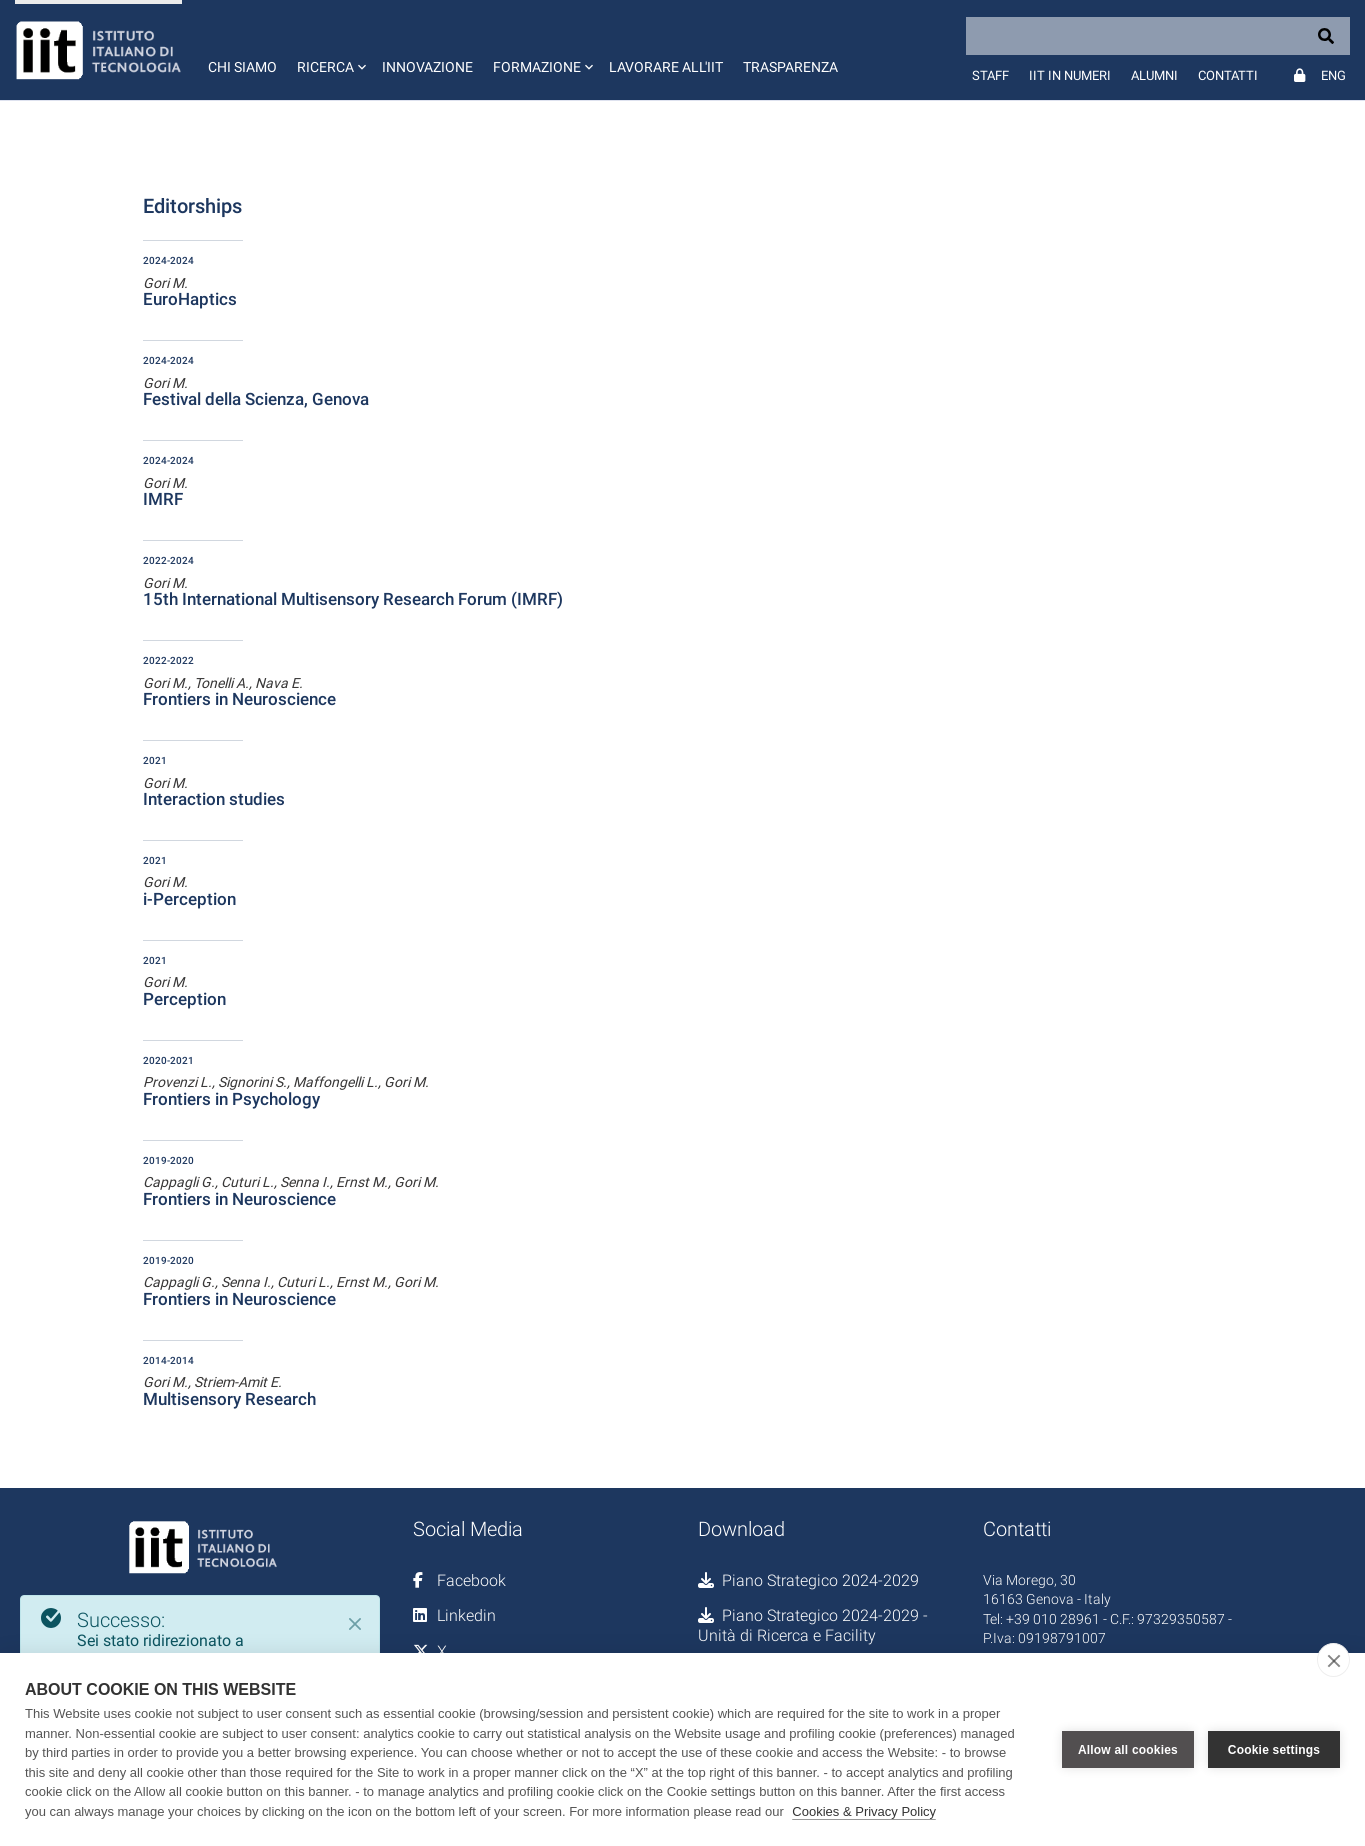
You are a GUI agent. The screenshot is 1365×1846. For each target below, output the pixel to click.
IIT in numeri (1070, 75)
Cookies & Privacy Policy (864, 1811)
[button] (329, 50)
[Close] (355, 1624)
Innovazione (427, 67)
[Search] (1158, 36)
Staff (990, 75)
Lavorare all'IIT (666, 67)
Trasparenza (790, 67)
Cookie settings (1274, 1750)
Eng (1333, 75)
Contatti (1228, 75)
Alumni (1154, 75)
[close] (1333, 1660)
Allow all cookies (1128, 1750)
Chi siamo (242, 67)
